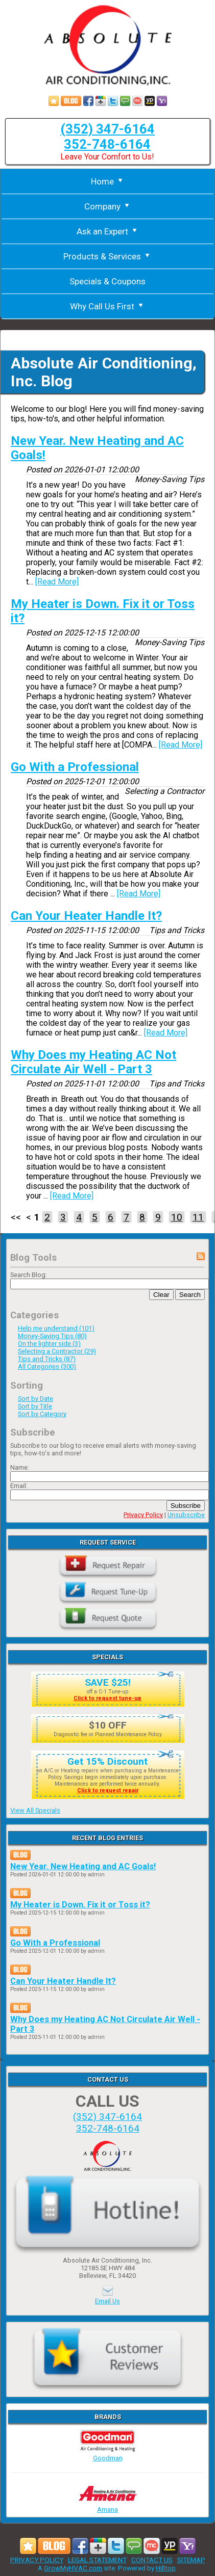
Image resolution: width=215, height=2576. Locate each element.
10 (176, 1217)
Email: (19, 1486)
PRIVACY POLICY (36, 2560)
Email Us (107, 2301)
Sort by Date (35, 1398)
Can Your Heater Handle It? (86, 916)
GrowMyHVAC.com (73, 2568)
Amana (107, 2505)
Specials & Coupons (107, 281)
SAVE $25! (108, 1682)
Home (108, 181)
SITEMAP (191, 2560)
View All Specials (35, 1810)
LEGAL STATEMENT (97, 2560)
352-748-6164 (107, 144)
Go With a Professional (75, 767)
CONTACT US (152, 2560)
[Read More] (57, 582)
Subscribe (186, 1505)
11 (198, 1217)
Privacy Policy (143, 1515)
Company (107, 206)
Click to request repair (107, 1790)
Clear (161, 1294)
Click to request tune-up (107, 1698)
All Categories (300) (47, 1366)
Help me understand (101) (56, 1328)
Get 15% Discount (107, 1761)
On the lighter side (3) (49, 1343)
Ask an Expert (108, 231)
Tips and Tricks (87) (47, 1359)
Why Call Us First (107, 306)
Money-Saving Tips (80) (52, 1336)
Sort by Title (35, 1406)
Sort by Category (42, 1414)
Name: (19, 1467)
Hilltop (166, 2568)
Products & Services (107, 256)
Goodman (107, 2454)
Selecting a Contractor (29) (57, 1351)
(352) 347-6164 (107, 129)
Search (190, 1294)
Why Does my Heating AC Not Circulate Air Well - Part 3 (93, 1062)
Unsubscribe (186, 1515)
